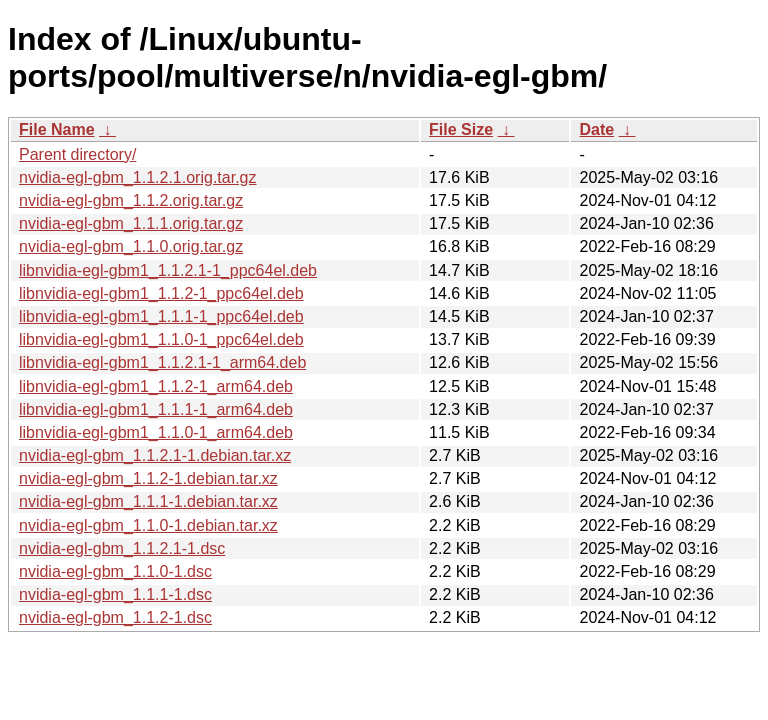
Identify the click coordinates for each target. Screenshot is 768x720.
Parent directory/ (77, 154)
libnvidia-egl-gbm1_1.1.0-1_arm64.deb (156, 432)
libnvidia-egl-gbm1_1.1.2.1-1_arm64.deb (162, 362)
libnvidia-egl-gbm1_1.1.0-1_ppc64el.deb (161, 339)
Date (596, 129)
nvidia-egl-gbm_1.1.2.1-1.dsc (122, 548)
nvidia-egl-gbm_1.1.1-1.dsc (115, 594)
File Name (57, 129)
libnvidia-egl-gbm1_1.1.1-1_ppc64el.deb (161, 316)
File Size (461, 129)
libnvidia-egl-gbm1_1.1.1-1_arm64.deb (156, 409)
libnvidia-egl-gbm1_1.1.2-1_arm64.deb (156, 386)
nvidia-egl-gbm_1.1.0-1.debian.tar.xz (148, 525)
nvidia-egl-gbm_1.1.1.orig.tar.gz (131, 223)
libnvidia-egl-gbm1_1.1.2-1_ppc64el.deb (161, 293)
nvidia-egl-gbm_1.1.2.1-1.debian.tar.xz (155, 455)
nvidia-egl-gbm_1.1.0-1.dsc (115, 571)
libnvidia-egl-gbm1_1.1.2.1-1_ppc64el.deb (168, 270)
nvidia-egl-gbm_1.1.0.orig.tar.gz (131, 246)
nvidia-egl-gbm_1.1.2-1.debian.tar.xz (148, 478)
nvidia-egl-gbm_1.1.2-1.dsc (115, 617)
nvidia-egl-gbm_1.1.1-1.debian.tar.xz (148, 501)
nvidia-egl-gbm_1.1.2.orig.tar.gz (131, 200)
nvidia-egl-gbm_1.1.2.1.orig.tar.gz (137, 177)
